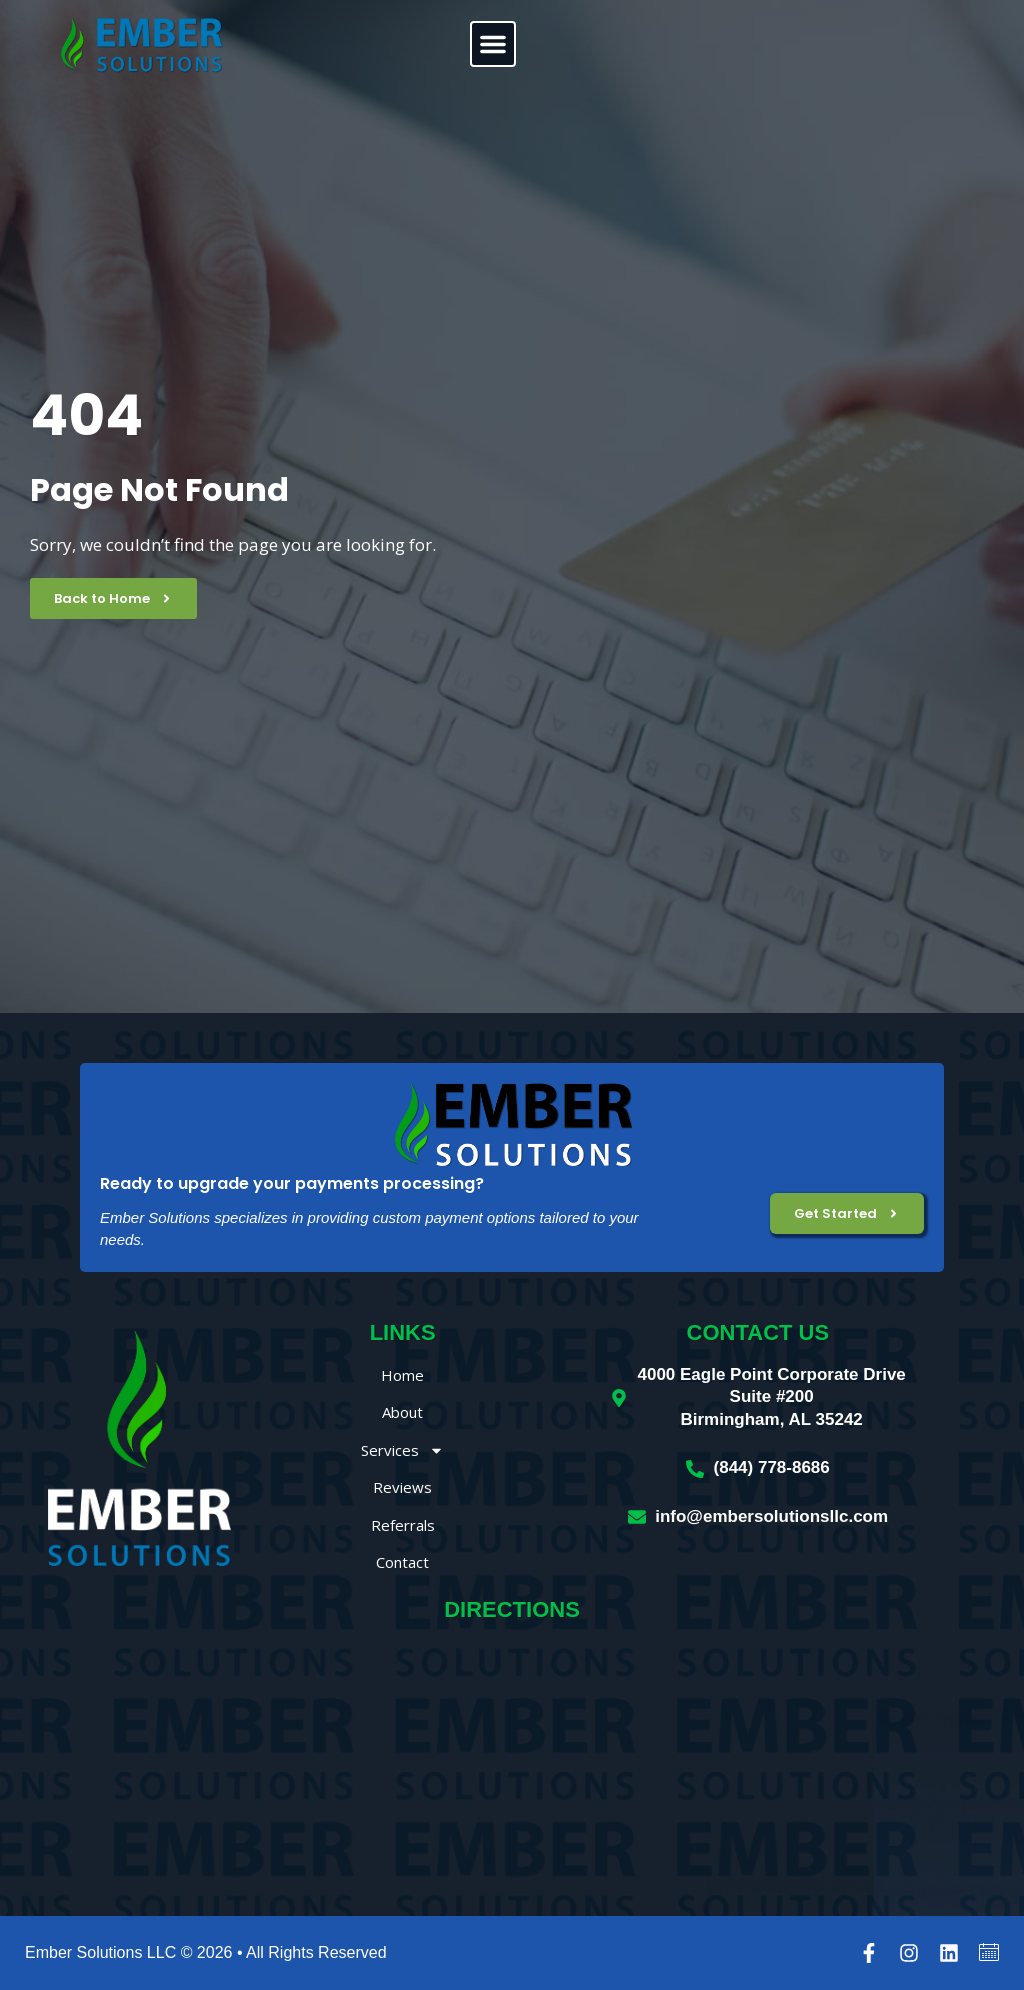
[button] (493, 44)
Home (402, 1375)
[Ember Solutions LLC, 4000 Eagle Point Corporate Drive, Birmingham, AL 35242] (512, 1766)
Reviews (402, 1487)
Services (402, 1450)
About (402, 1412)
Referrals (403, 1525)
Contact (402, 1562)
